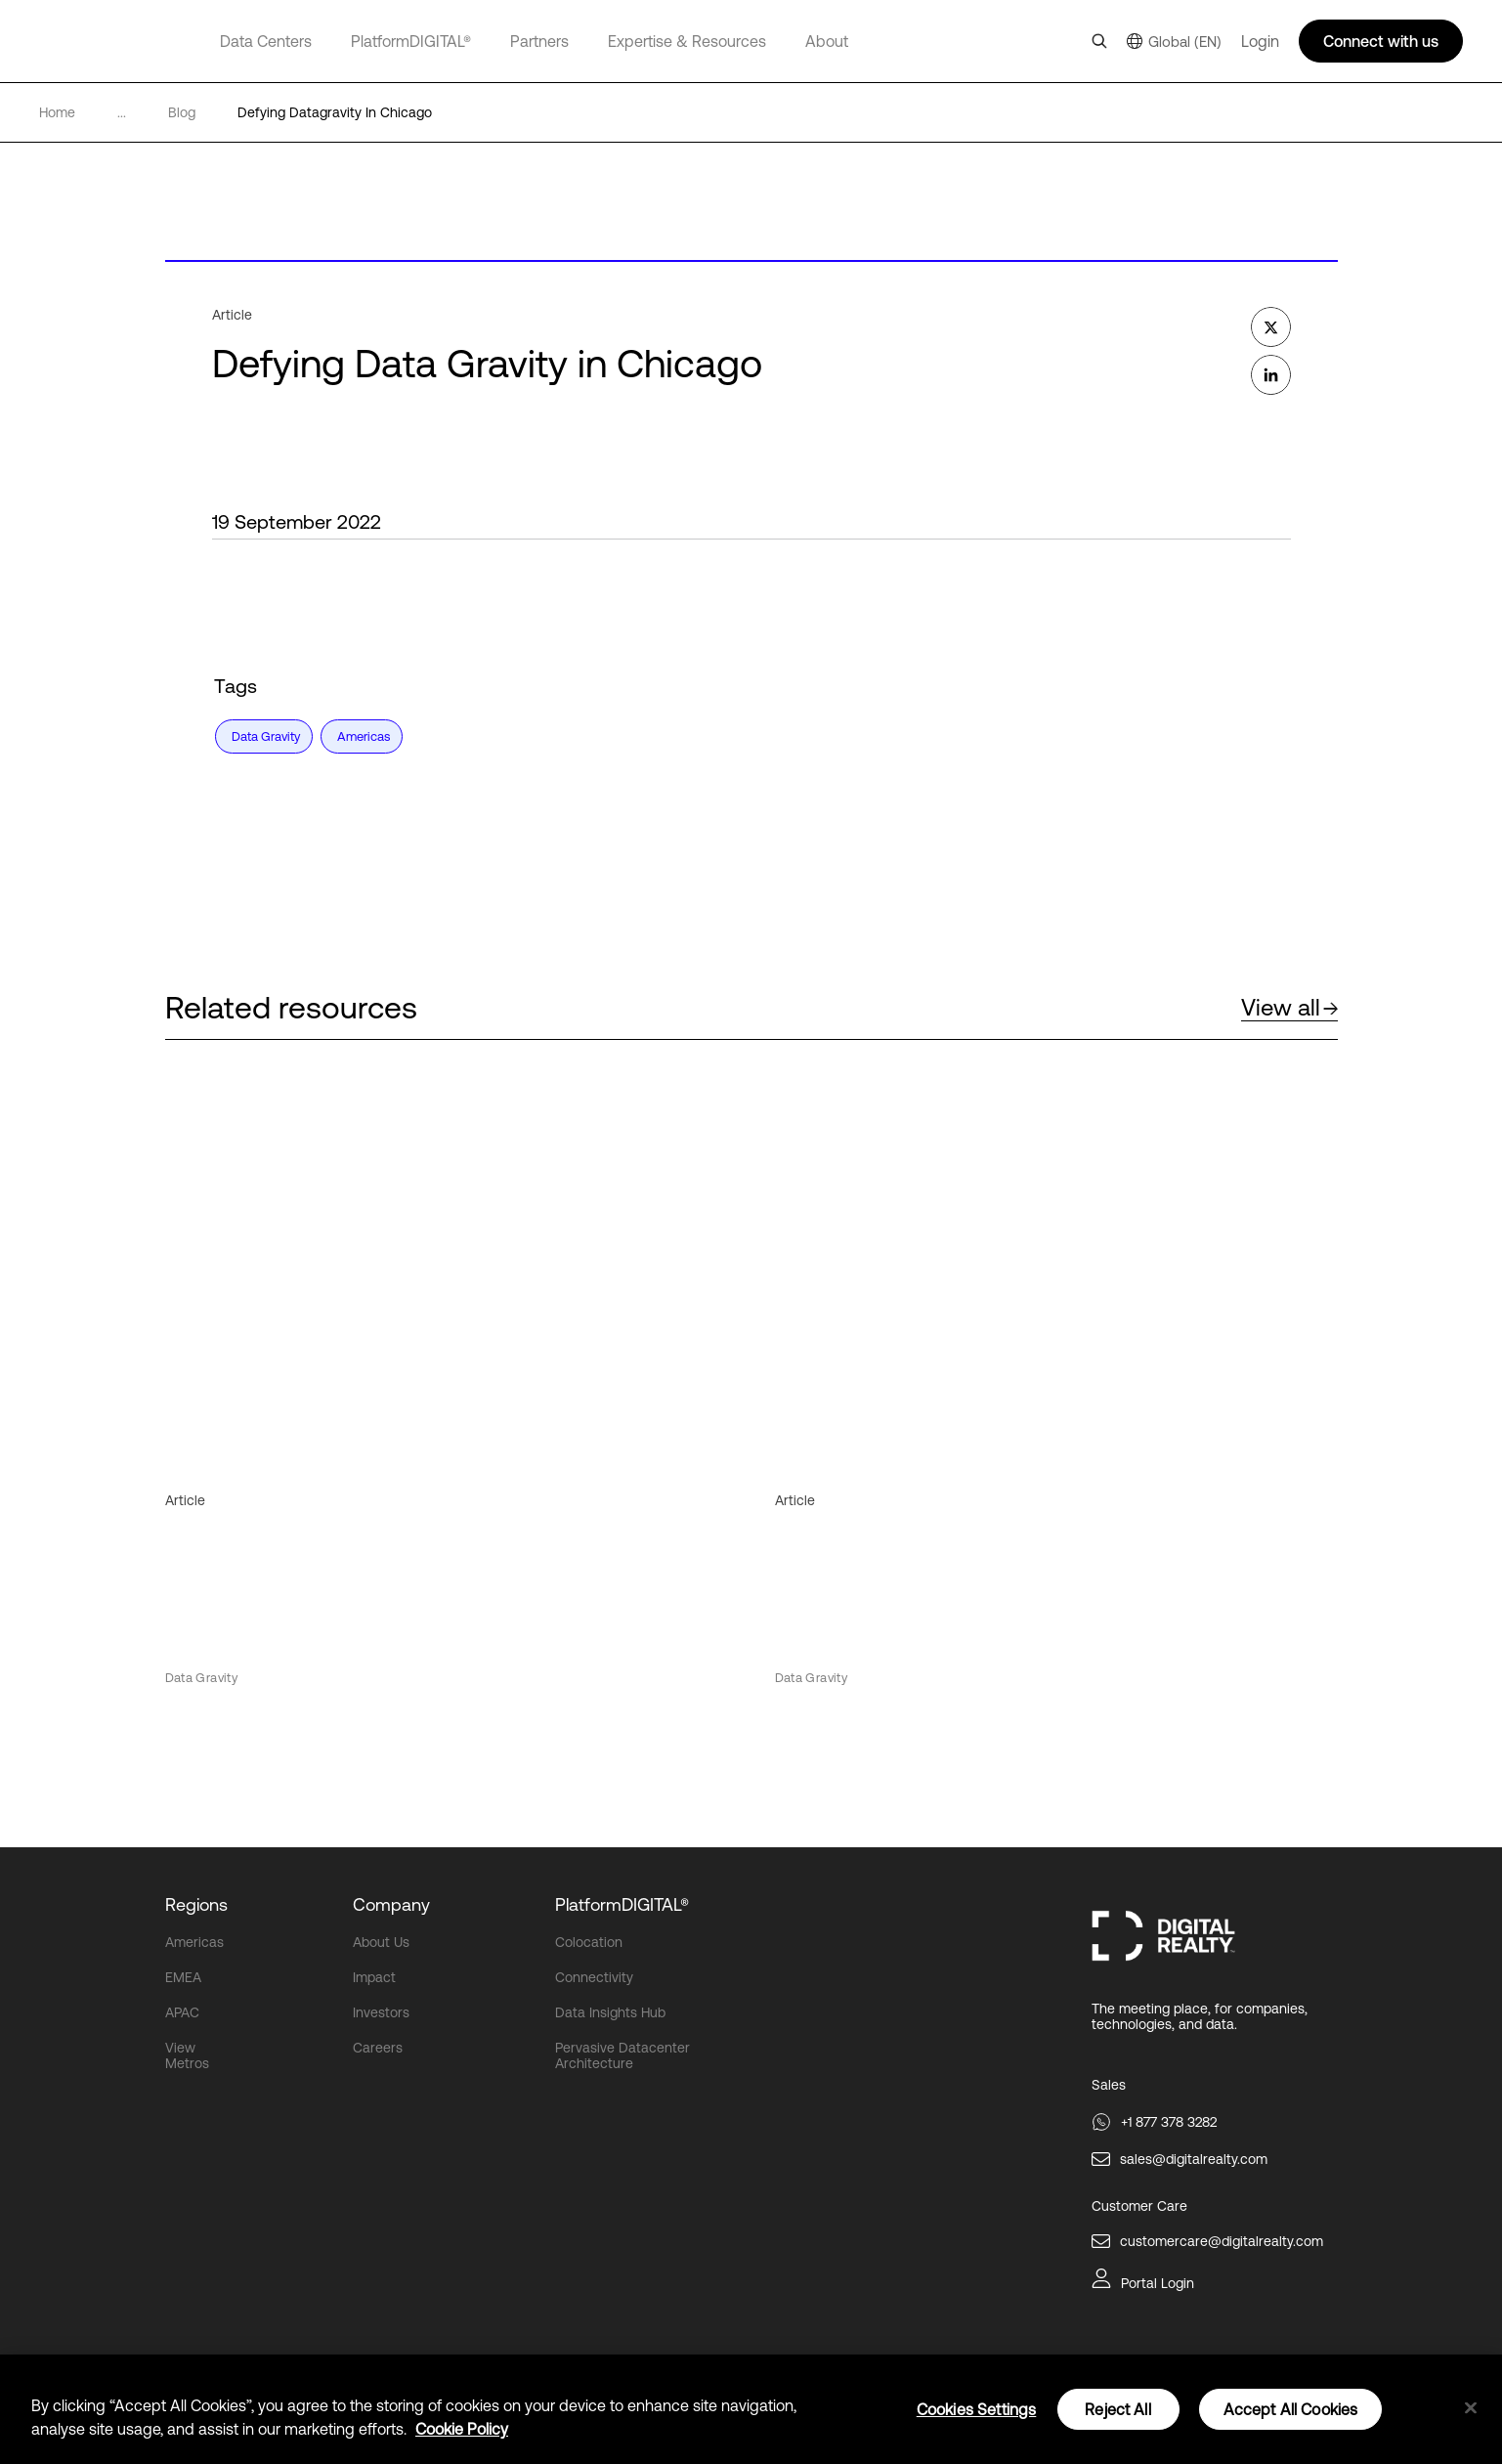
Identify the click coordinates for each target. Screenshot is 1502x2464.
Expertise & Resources (687, 41)
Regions (196, 1904)
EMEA (183, 1977)
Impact (374, 1977)
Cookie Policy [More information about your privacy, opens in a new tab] (461, 2429)
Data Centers (266, 41)
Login (1260, 41)
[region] (751, 2409)
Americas (194, 1942)
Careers (378, 2047)
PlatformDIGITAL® (411, 41)
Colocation (588, 1942)
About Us (381, 1942)
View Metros (187, 2055)
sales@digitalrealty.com (1193, 2159)
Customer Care (1139, 2206)
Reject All (1118, 2409)
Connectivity (594, 1977)
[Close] (1470, 2408)
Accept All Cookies (1290, 2409)
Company (391, 1904)
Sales (1109, 2085)
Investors (381, 2012)
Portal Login (1157, 2283)
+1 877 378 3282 (1169, 2122)
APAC (182, 2012)
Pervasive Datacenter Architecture (622, 2055)
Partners (539, 41)
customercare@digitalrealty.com (1221, 2241)
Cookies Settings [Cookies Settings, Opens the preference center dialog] (977, 2409)
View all (1289, 1007)
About (826, 41)
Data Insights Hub (610, 2012)
